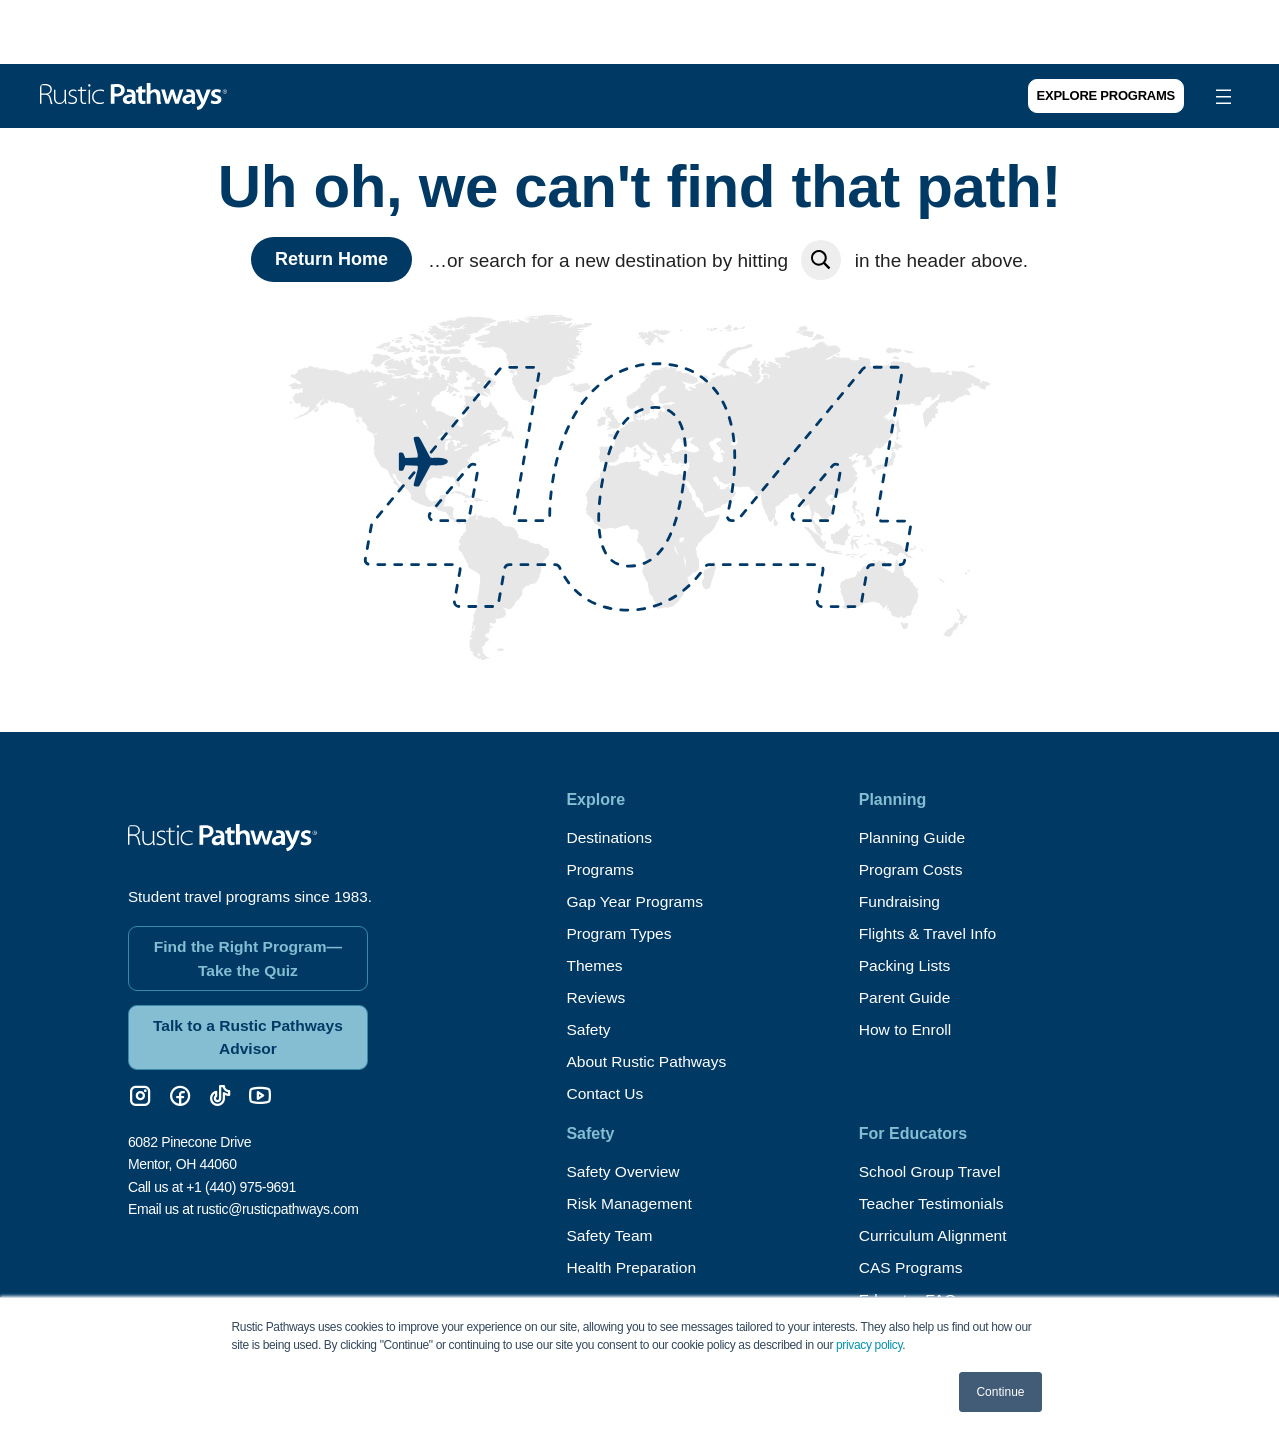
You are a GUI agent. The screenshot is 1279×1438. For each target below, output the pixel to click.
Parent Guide (906, 997)
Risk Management (630, 1203)
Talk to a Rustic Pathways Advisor (247, 1031)
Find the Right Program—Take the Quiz (248, 951)
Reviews (596, 997)
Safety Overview (624, 1171)
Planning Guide (913, 837)
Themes (595, 965)
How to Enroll (906, 1029)
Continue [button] (1000, 1392)
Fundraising (901, 901)
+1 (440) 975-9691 (241, 1182)
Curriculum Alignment (935, 1235)
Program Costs (912, 869)
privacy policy (869, 1345)
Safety (588, 1029)
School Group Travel (932, 1171)
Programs (600, 869)
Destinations (610, 837)
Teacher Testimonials (933, 1203)
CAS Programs (912, 1267)
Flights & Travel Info (929, 933)
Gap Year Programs (636, 901)
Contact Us (605, 1093)
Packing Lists (906, 965)
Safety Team (610, 1235)
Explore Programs (1106, 95)
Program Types (620, 933)
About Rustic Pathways (648, 1061)
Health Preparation (632, 1267)
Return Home (331, 259)
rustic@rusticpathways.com (278, 1204)
